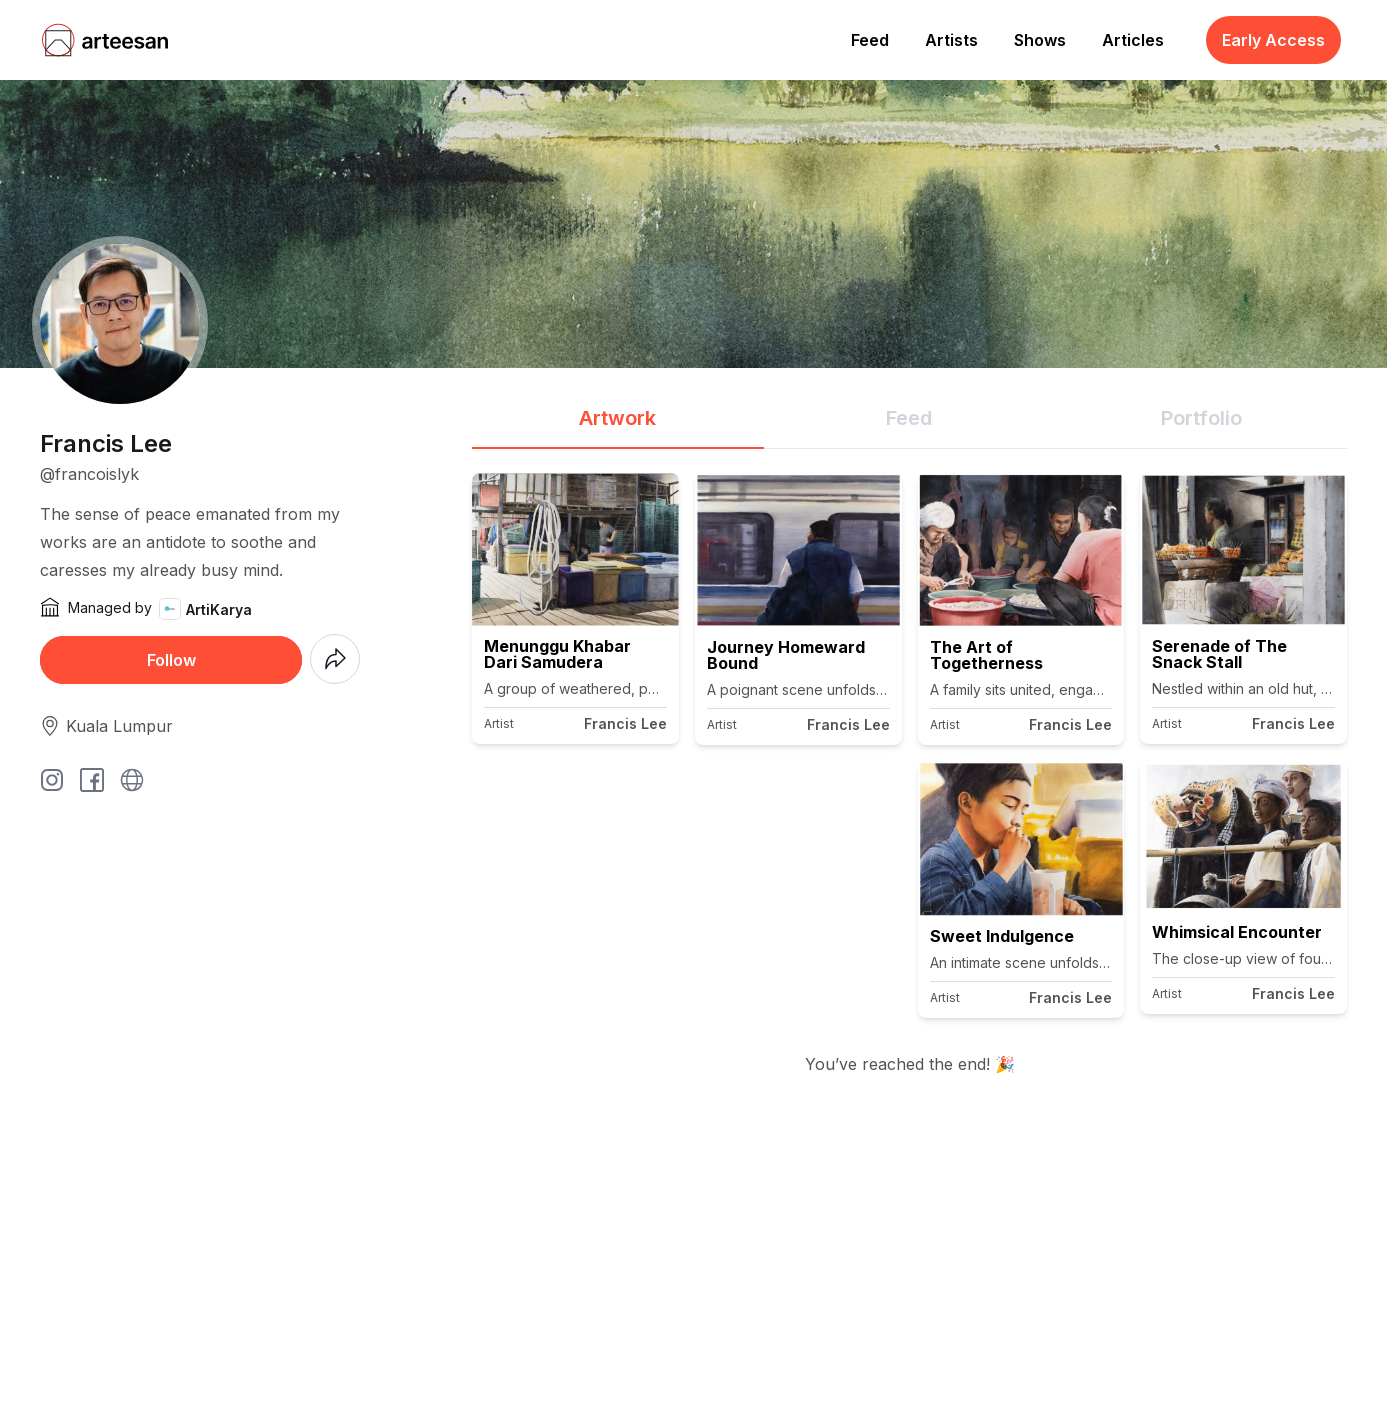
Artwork (617, 418)
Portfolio (1201, 418)
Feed (870, 40)
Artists (951, 40)
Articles (1133, 40)
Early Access (1273, 40)
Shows (1040, 40)
